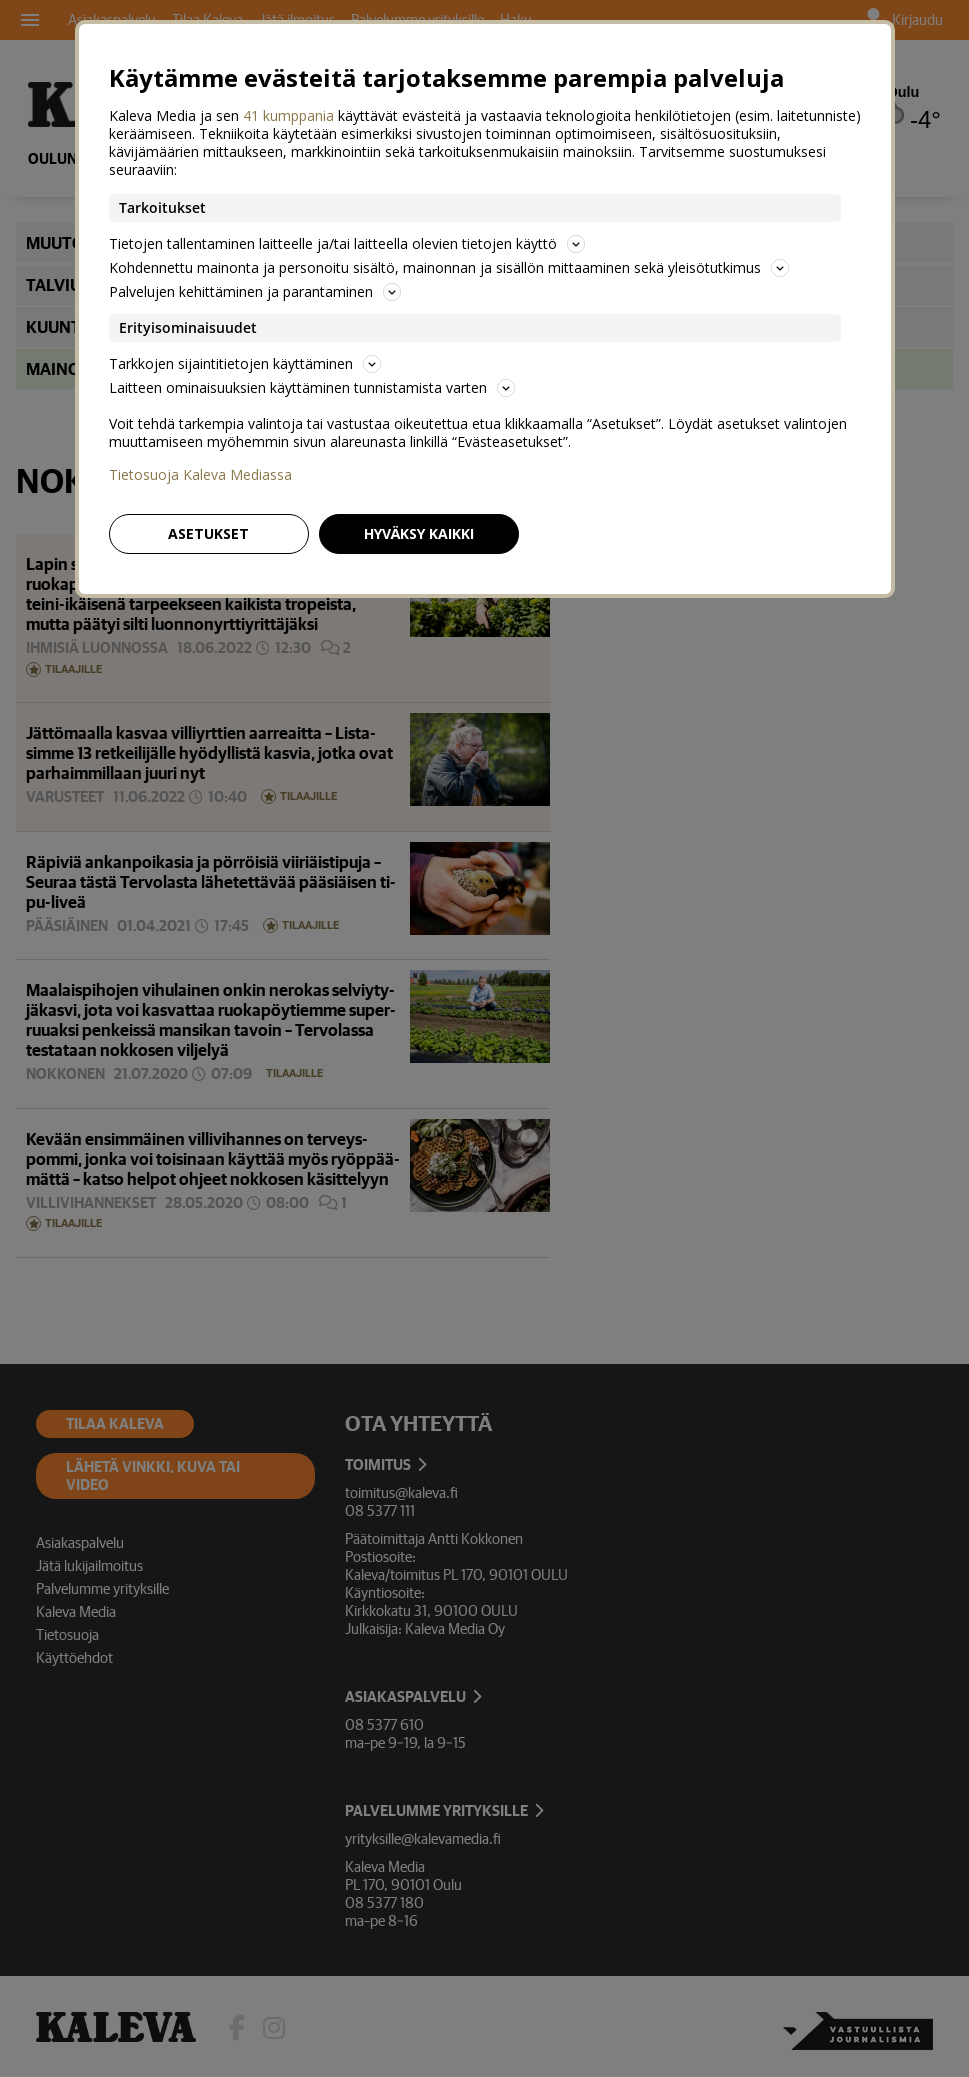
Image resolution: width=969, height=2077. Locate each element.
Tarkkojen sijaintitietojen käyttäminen (245, 363)
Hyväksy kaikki (419, 533)
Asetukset (208, 533)
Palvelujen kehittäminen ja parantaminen (255, 291)
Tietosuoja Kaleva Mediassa (200, 475)
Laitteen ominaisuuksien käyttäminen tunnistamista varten (312, 387)
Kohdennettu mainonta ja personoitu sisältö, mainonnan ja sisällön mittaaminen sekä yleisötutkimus (449, 267)
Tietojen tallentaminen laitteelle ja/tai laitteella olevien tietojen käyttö (347, 243)
